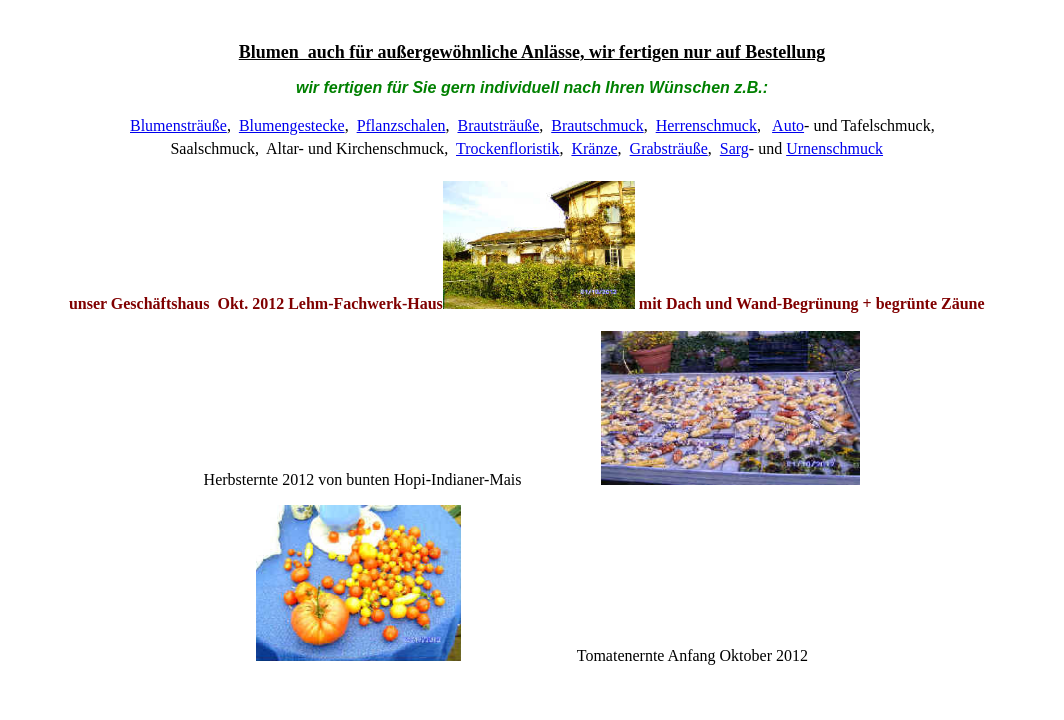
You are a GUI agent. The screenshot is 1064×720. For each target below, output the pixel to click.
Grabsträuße (669, 148)
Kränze (594, 148)
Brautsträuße (498, 125)
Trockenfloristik (507, 148)
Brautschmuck (597, 125)
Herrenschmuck (706, 125)
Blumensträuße (178, 125)
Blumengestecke (292, 125)
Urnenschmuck (834, 148)
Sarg (734, 148)
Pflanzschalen (401, 125)
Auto (788, 125)
